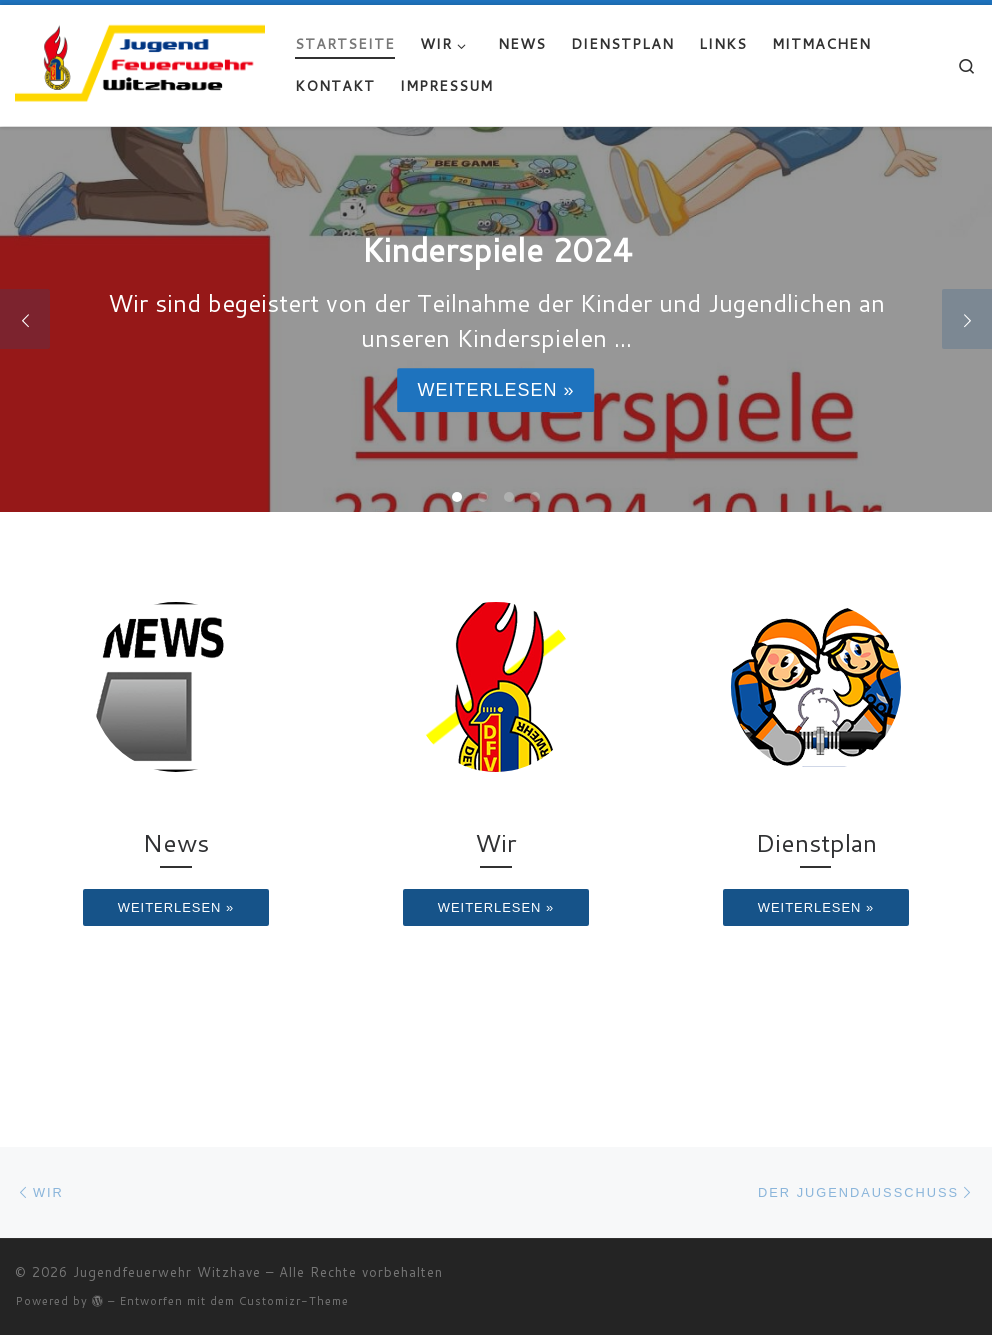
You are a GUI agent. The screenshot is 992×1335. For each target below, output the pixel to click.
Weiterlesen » (495, 390)
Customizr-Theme (294, 1301)
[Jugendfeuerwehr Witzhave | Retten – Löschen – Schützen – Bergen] (140, 60)
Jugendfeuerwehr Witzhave (167, 1272)
